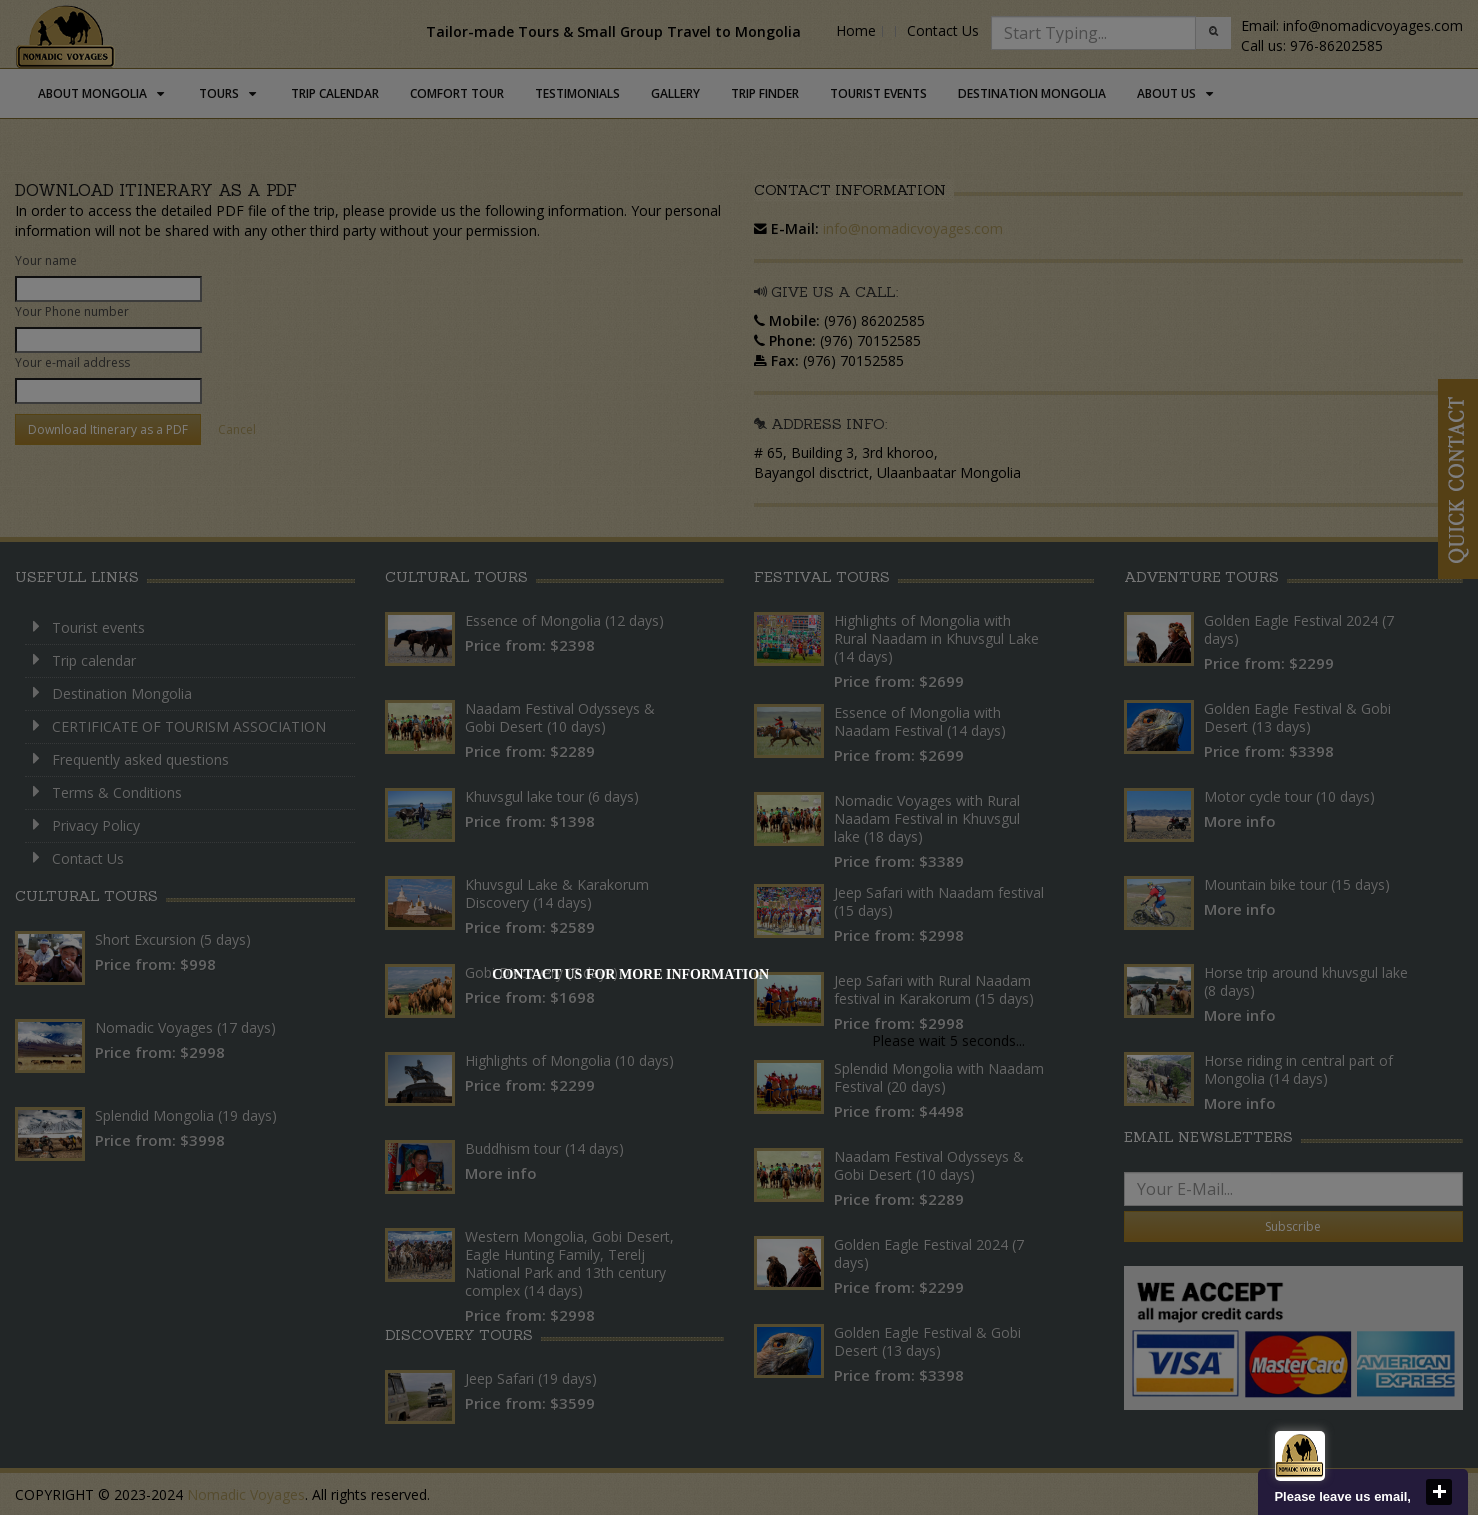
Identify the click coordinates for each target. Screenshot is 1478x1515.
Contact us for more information (630, 974)
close (1439, 1492)
